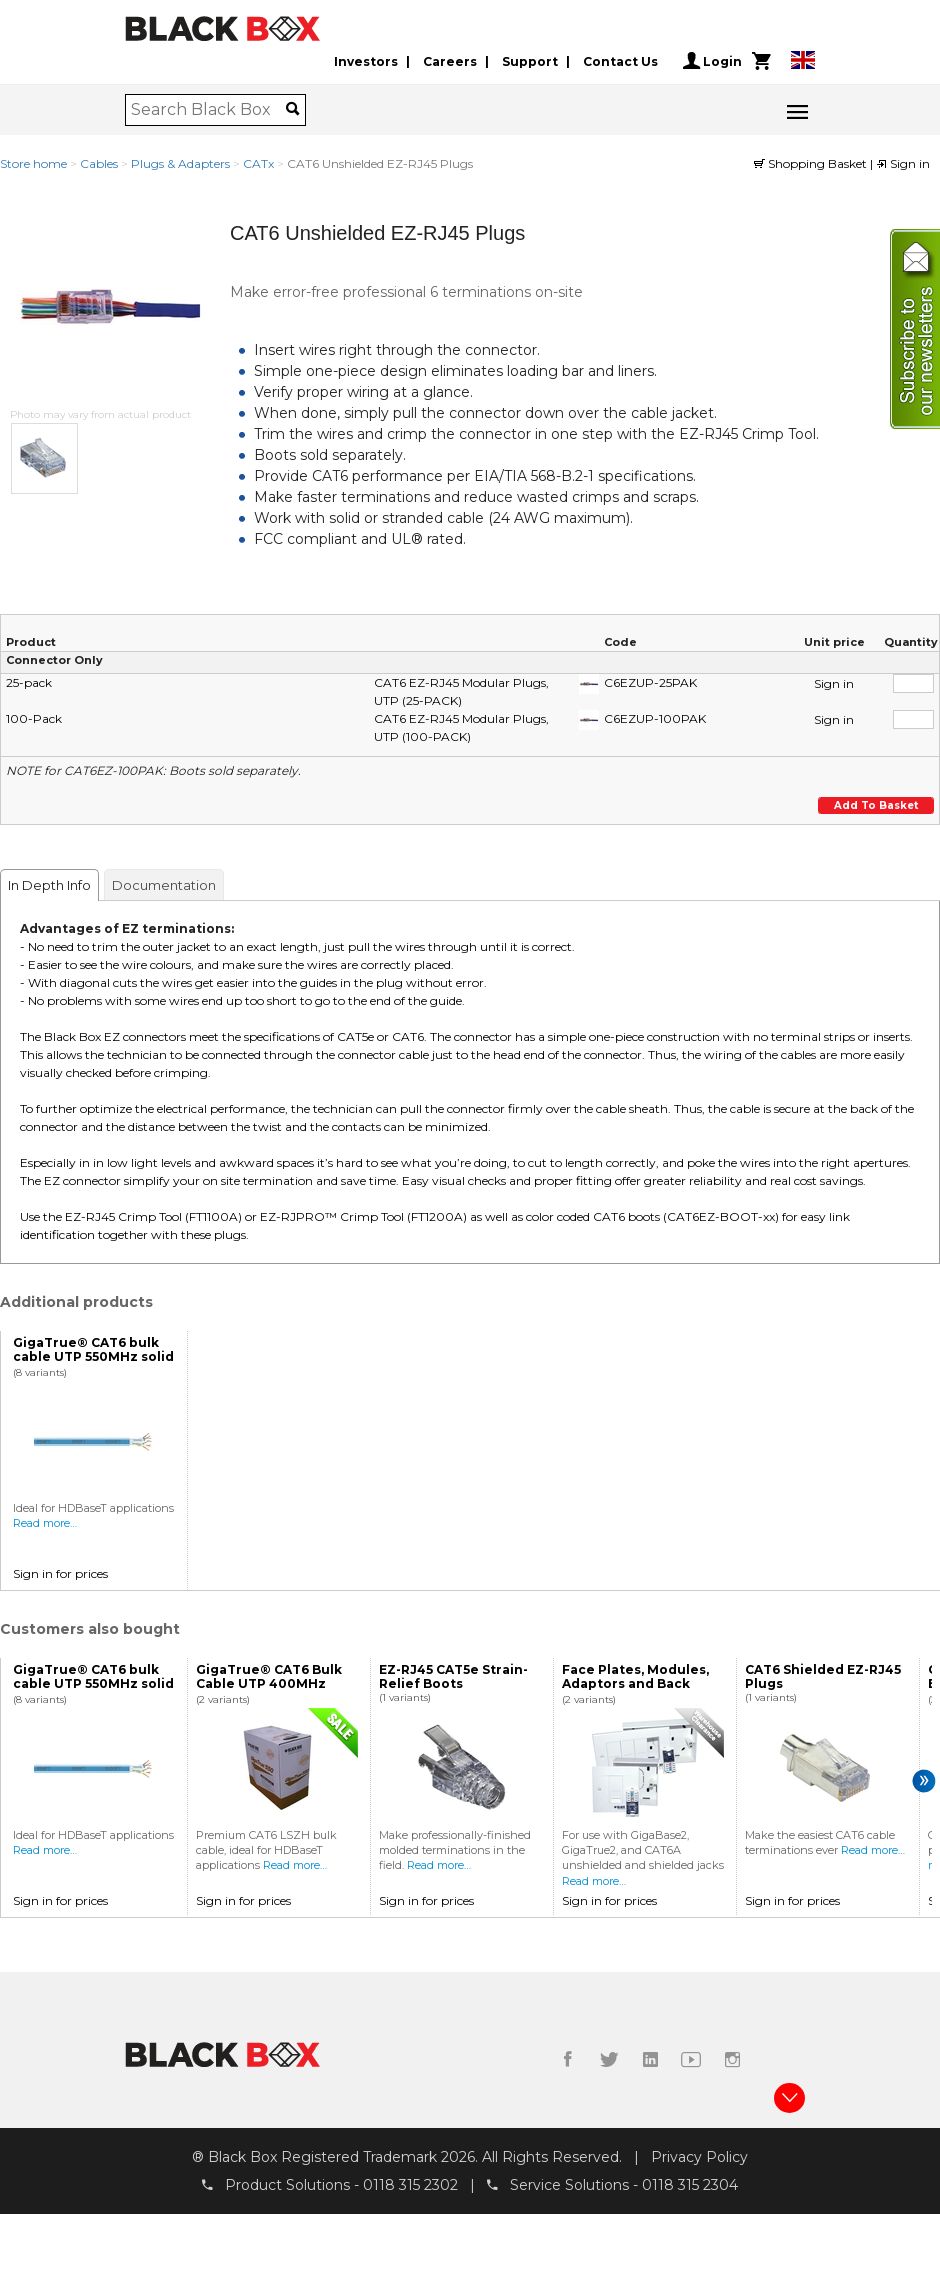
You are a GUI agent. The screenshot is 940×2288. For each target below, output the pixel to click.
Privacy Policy (699, 2157)
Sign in (903, 163)
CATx (258, 163)
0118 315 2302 (410, 2185)
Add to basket (874, 805)
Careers (450, 61)
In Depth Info (49, 885)
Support (530, 61)
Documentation (164, 885)
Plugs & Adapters (180, 163)
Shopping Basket (812, 163)
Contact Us (620, 61)
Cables (99, 163)
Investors (366, 61)
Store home (33, 163)
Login (712, 61)
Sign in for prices (60, 1573)
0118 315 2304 (690, 2185)
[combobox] (208, 110)
